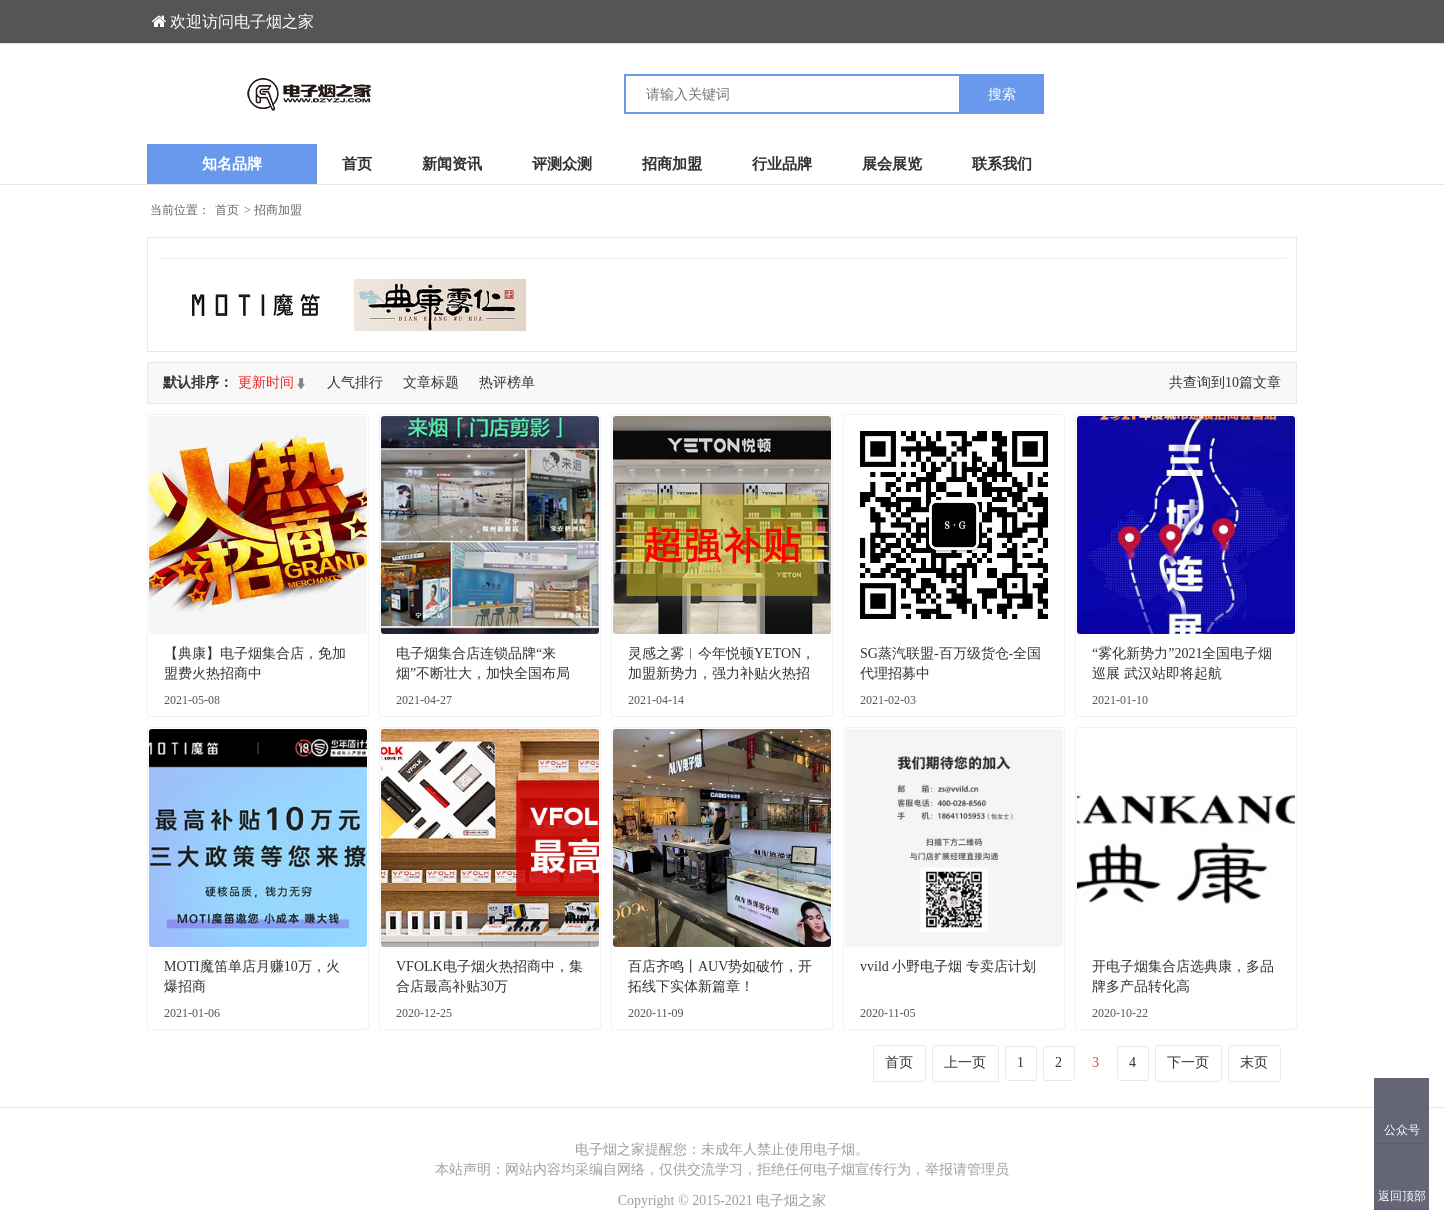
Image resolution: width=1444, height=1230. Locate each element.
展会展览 (892, 164)
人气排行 (355, 382)
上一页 (965, 1062)
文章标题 (431, 382)
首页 (357, 164)
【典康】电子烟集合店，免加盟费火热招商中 (255, 663)
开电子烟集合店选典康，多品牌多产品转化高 (1183, 976)
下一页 (1188, 1062)
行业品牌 (782, 164)
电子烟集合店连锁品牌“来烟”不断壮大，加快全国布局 (483, 663)
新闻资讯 (452, 164)
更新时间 (266, 382)
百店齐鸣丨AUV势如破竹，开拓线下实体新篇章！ (720, 976)
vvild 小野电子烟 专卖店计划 (948, 966)
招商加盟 (672, 164)
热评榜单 (507, 382)
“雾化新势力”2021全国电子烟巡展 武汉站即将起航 (1182, 663)
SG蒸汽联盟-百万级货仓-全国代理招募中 (950, 663)
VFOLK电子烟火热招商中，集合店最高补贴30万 (489, 976)
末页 (1254, 1062)
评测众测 (562, 164)
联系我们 (1002, 164)
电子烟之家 (791, 1200)
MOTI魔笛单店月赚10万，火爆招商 (252, 976)
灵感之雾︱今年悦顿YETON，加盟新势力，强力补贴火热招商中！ (721, 665)
